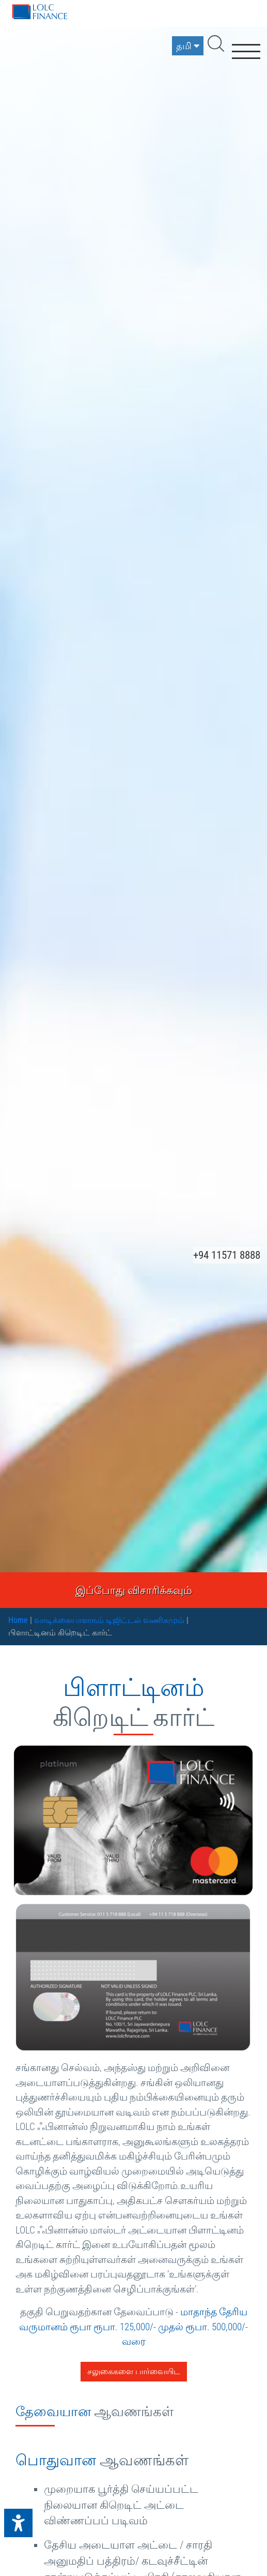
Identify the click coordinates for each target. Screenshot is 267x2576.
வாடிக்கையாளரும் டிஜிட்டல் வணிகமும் (109, 1620)
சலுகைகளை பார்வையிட (133, 2371)
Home (18, 1620)
